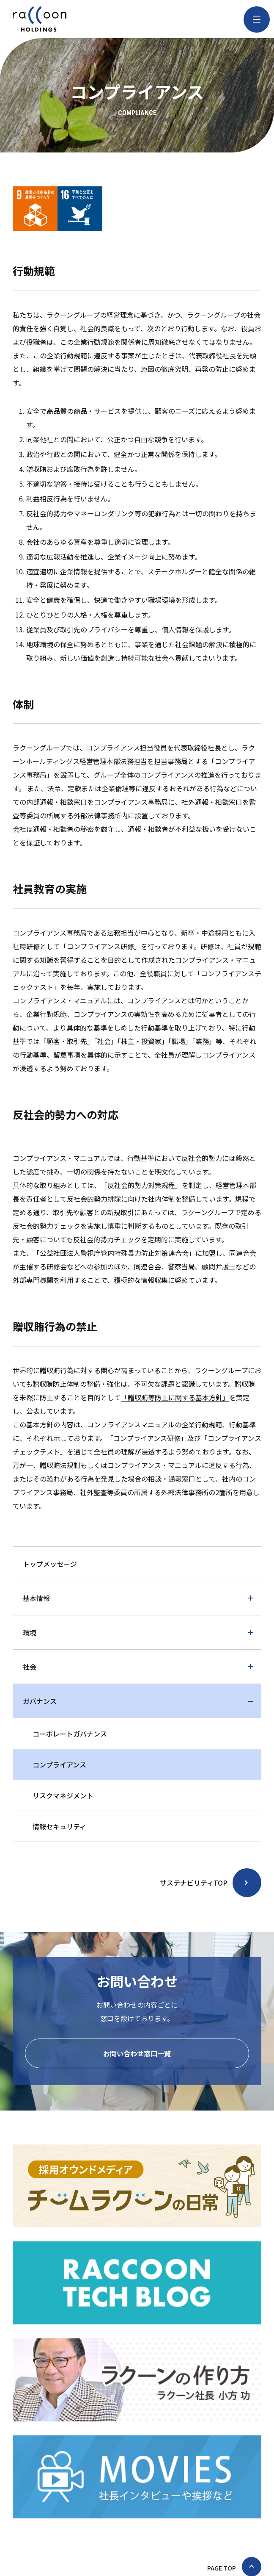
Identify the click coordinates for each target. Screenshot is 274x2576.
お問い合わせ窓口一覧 (137, 2053)
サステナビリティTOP (193, 1883)
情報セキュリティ (59, 1826)
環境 (29, 1632)
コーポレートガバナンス (70, 1733)
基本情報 (36, 1598)
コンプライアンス (59, 1764)
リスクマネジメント (63, 1795)
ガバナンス (40, 1701)
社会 (29, 1667)
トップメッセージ (50, 1564)
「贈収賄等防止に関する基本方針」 (175, 1397)
